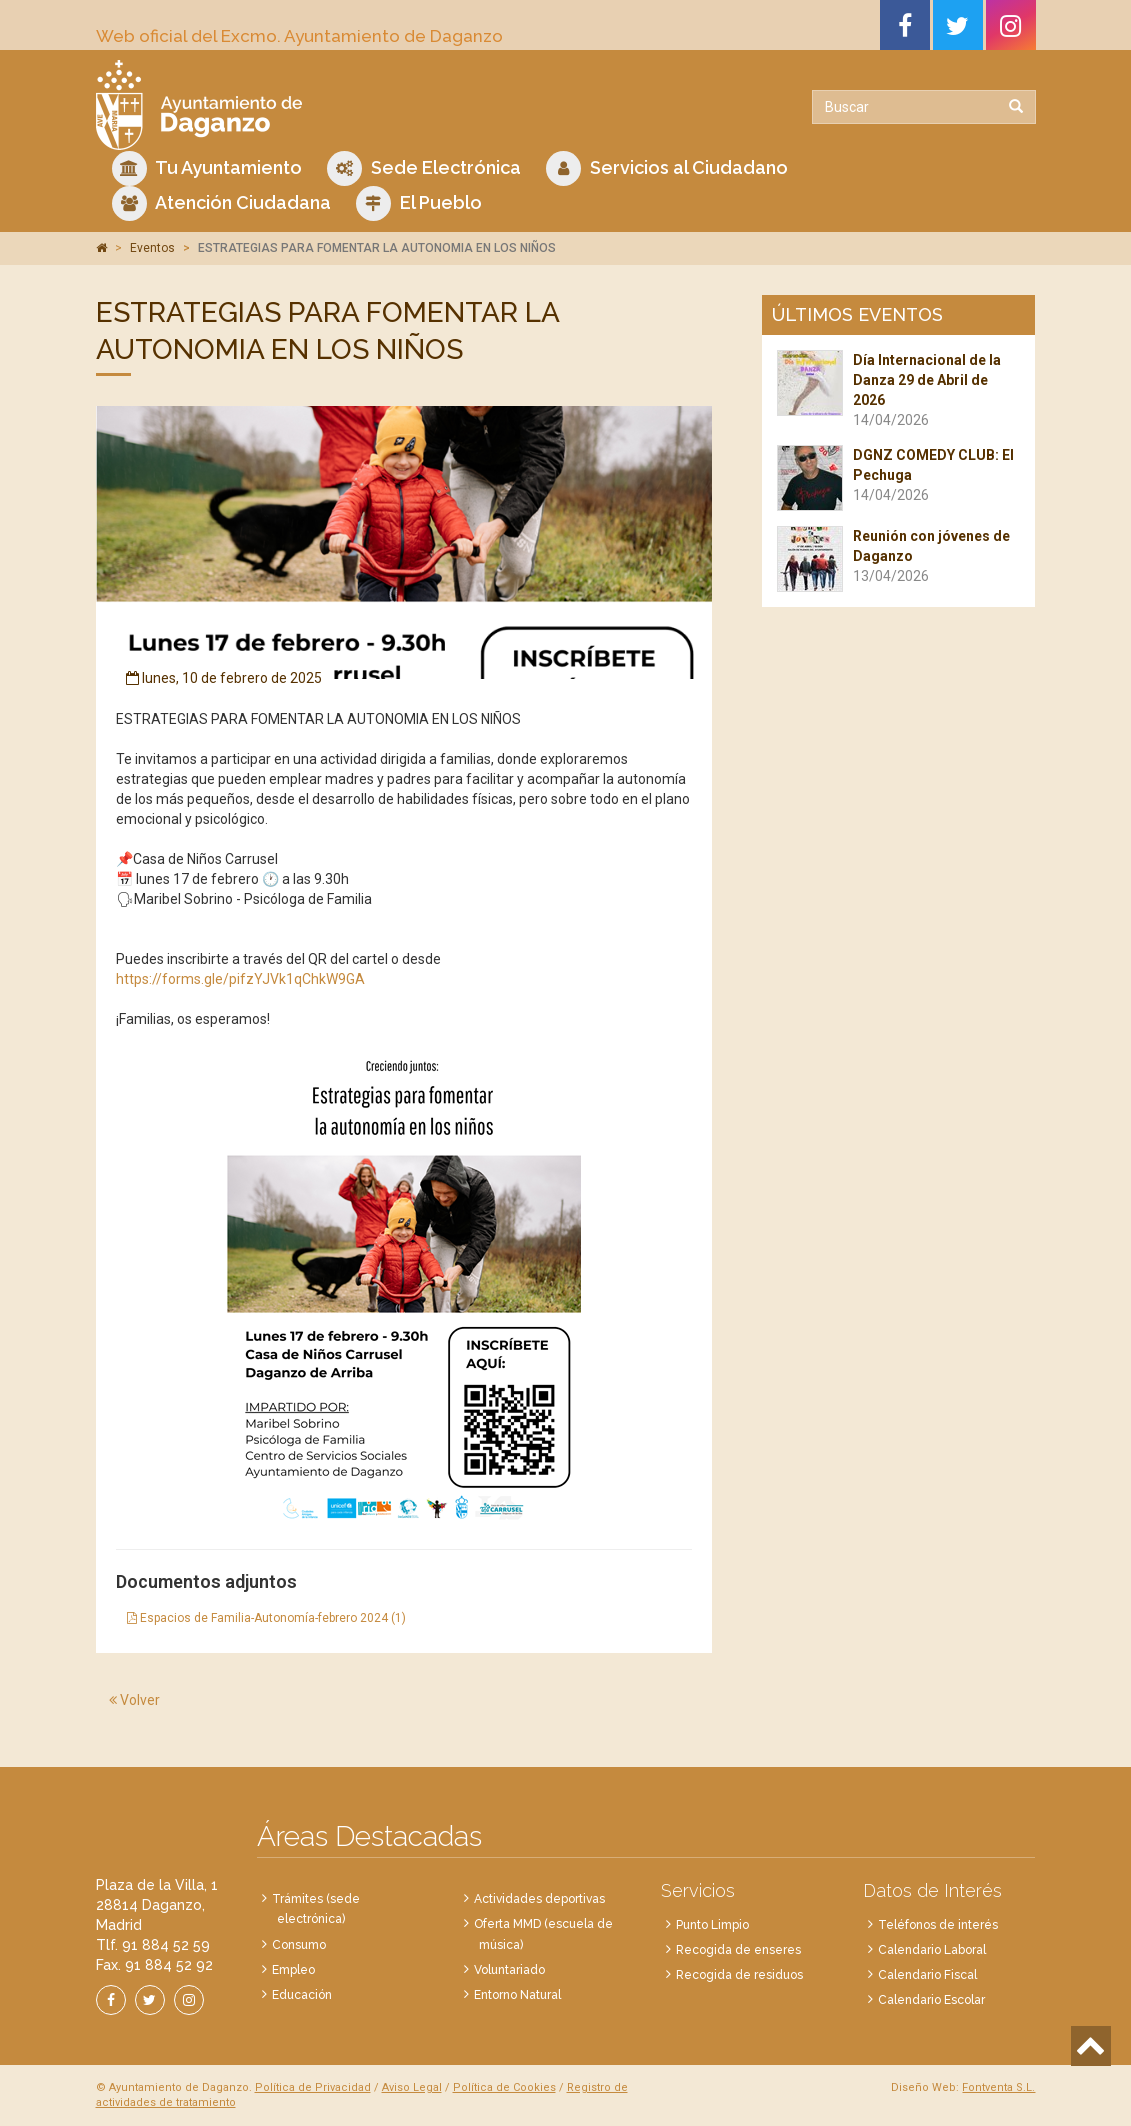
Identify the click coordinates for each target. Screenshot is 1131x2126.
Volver (134, 1700)
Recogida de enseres (738, 1950)
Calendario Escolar (931, 2000)
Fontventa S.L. (998, 2087)
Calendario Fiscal (927, 1975)
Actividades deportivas (539, 1899)
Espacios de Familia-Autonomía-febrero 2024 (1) (266, 1618)
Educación (302, 1995)
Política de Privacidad (313, 2087)
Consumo (299, 1945)
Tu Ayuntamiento (207, 168)
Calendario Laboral (932, 1950)
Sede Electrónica (424, 168)
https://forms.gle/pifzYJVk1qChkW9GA (240, 979)
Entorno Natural (517, 1995)
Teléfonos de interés (938, 1925)
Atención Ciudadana (221, 203)
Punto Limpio (712, 1925)
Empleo (293, 1970)
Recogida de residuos (739, 1975)
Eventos (152, 248)
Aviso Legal (412, 2087)
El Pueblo (419, 203)
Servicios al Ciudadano (667, 168)
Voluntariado (509, 1970)
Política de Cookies (504, 2087)
